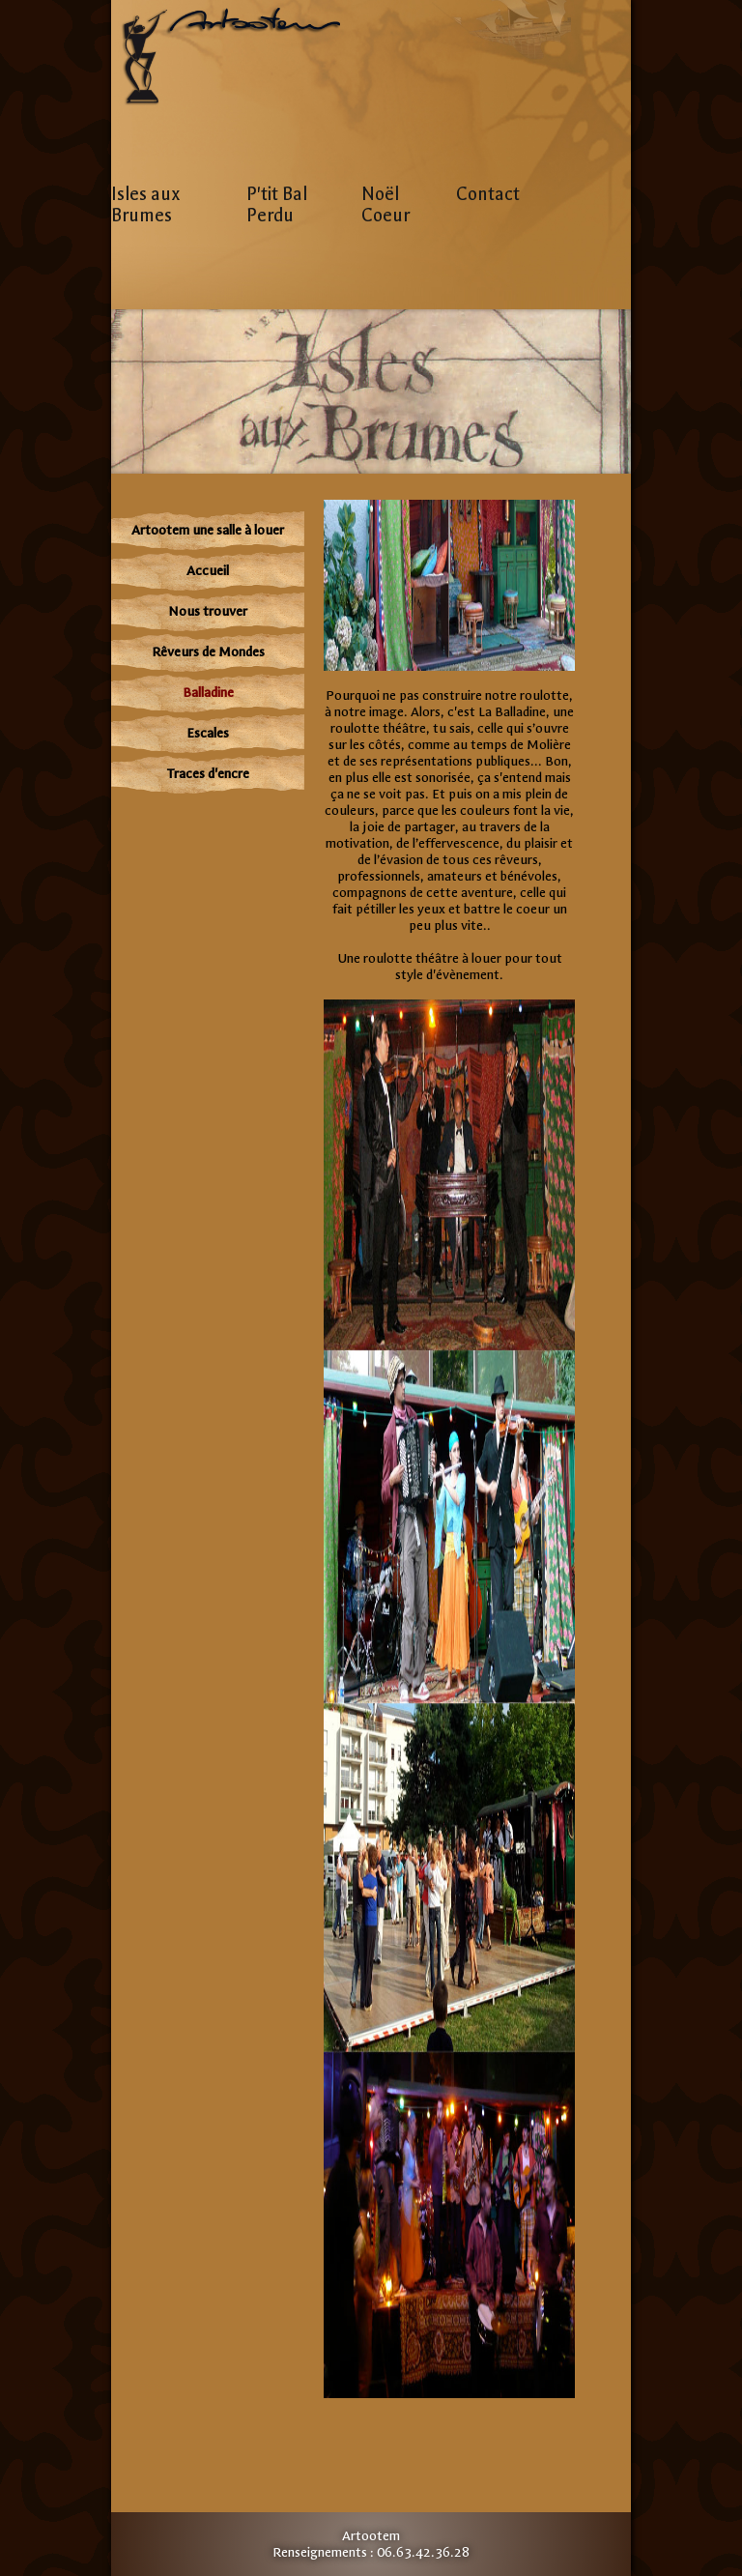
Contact (488, 194)
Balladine (208, 692)
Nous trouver (207, 611)
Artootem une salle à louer (207, 530)
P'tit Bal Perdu (276, 205)
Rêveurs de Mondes (208, 652)
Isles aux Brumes (146, 205)
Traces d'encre (208, 774)
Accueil (207, 571)
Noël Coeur (385, 205)
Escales (207, 733)
